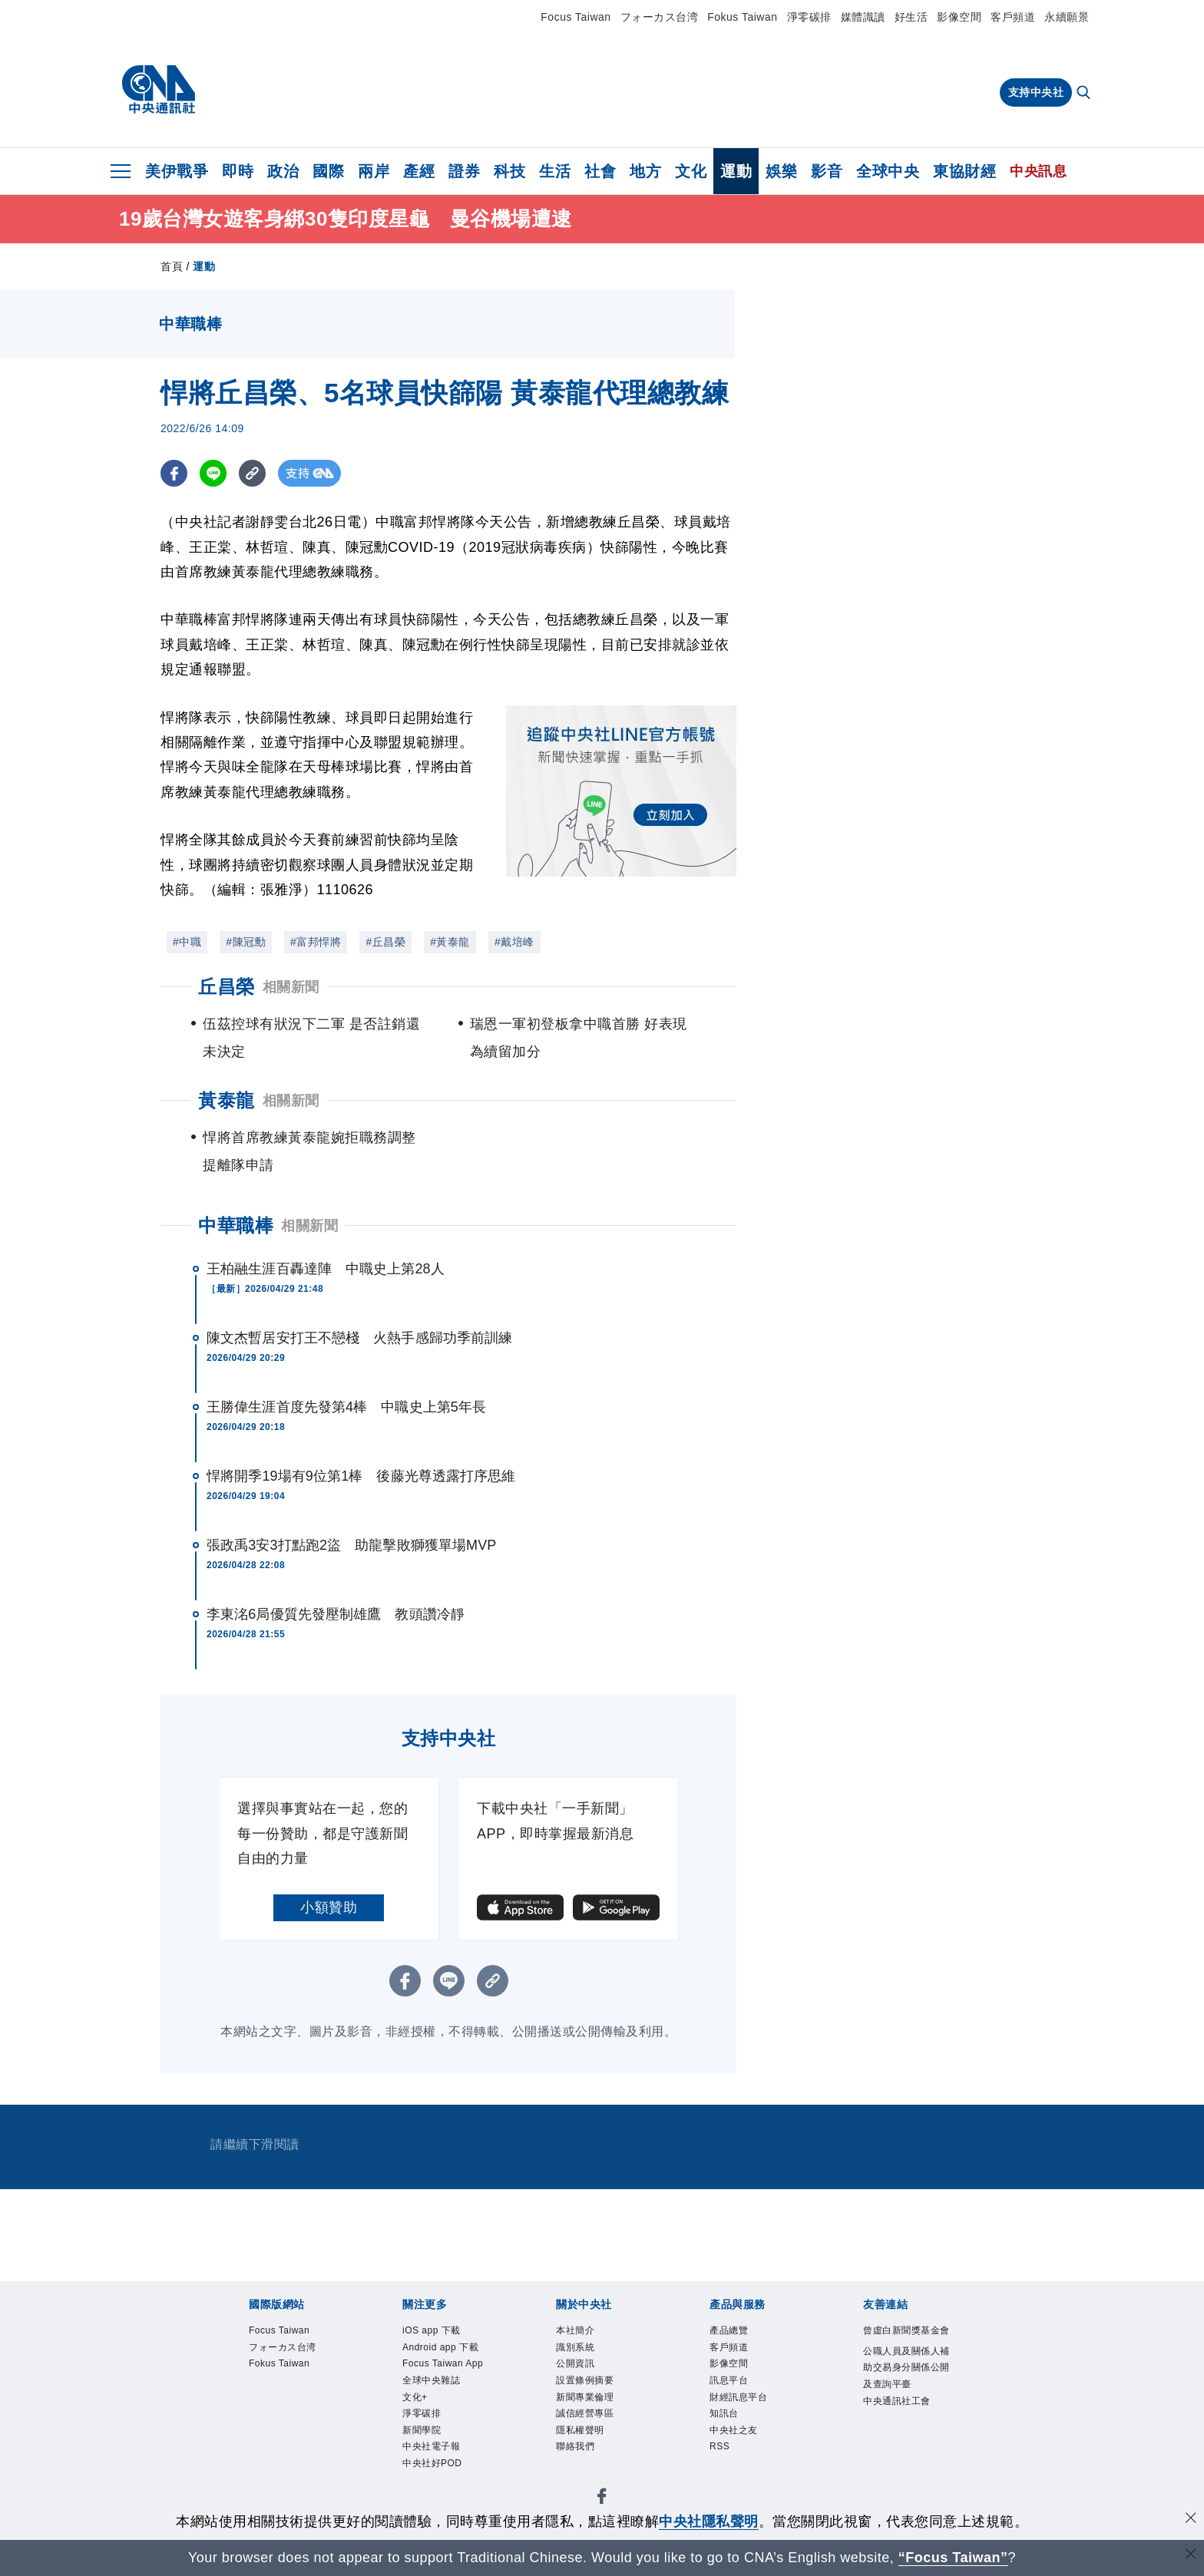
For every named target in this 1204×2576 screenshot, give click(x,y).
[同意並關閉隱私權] (1191, 2520)
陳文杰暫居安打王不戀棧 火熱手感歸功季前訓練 (359, 1338)
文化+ (636, 2376)
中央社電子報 (811, 2376)
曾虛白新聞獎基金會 (282, 2500)
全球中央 (887, 171)
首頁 (171, 266)
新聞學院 (740, 2376)
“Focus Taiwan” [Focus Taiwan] (953, 2557)
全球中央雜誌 (575, 2376)
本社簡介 (246, 2418)
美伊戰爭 (176, 171)
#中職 (187, 942)
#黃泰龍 (450, 942)
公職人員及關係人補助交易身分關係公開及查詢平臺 (509, 2500)
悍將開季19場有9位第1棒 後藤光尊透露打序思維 (361, 1476)
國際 (328, 171)
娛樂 (781, 171)
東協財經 (964, 171)
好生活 (911, 17)
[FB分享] (173, 473)
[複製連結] (252, 473)
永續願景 (1066, 17)
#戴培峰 (514, 942)
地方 (645, 171)
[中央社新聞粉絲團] (222, 2293)
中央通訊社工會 (722, 2500)
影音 (826, 171)
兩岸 (373, 171)
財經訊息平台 (488, 2459)
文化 (690, 171)
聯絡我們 (744, 2418)
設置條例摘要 (431, 2418)
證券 (464, 171)
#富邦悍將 (315, 942)
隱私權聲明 (680, 2418)
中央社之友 (609, 2459)
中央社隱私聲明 (709, 2521)
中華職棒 (235, 1225)
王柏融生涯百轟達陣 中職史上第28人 (326, 1268)
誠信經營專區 (601, 2418)
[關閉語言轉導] (1191, 2556)
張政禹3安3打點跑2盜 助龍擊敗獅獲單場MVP (351, 1545)
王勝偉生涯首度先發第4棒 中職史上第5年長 (346, 1407)
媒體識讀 (863, 17)
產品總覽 (246, 2459)
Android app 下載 (359, 2376)
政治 (283, 171)
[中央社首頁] (158, 89)
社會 (600, 171)
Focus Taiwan (575, 17)
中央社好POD (898, 2376)
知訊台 (552, 2459)
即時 (237, 171)
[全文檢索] (1085, 93)
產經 (419, 171)
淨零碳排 (809, 17)
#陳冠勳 (246, 942)
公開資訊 (360, 2418)
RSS (659, 2459)
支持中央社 (1036, 92)
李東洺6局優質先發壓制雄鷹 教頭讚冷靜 (336, 1614)
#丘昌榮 (385, 942)
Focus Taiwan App (474, 2376)
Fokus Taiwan (742, 17)
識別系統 (303, 2418)
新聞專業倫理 (516, 2418)
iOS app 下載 (260, 2376)
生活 (555, 171)
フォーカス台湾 (659, 17)
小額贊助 (328, 1907)
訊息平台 (417, 2459)
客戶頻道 (1013, 17)
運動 (736, 171)
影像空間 (959, 17)
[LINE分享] (213, 473)
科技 (509, 171)
